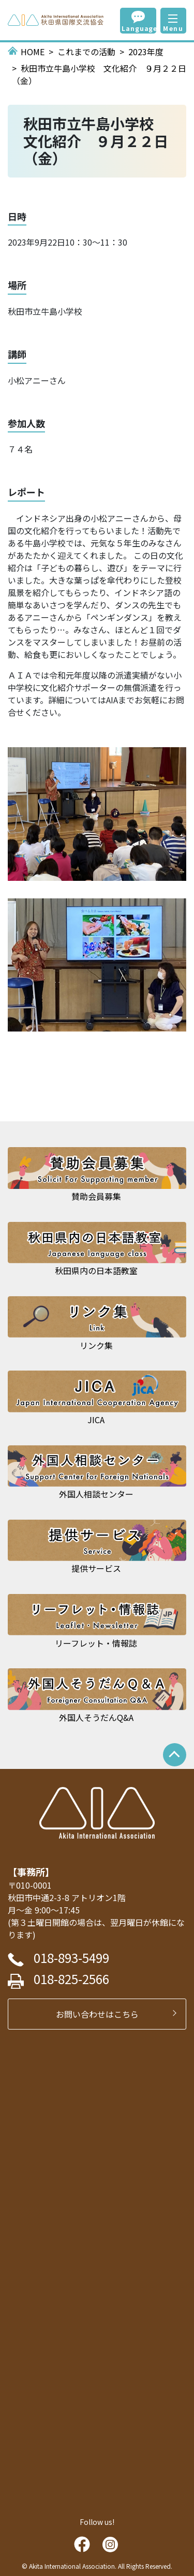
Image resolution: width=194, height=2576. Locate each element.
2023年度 (145, 51)
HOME (32, 51)
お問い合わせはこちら (101, 2014)
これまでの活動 (86, 51)
